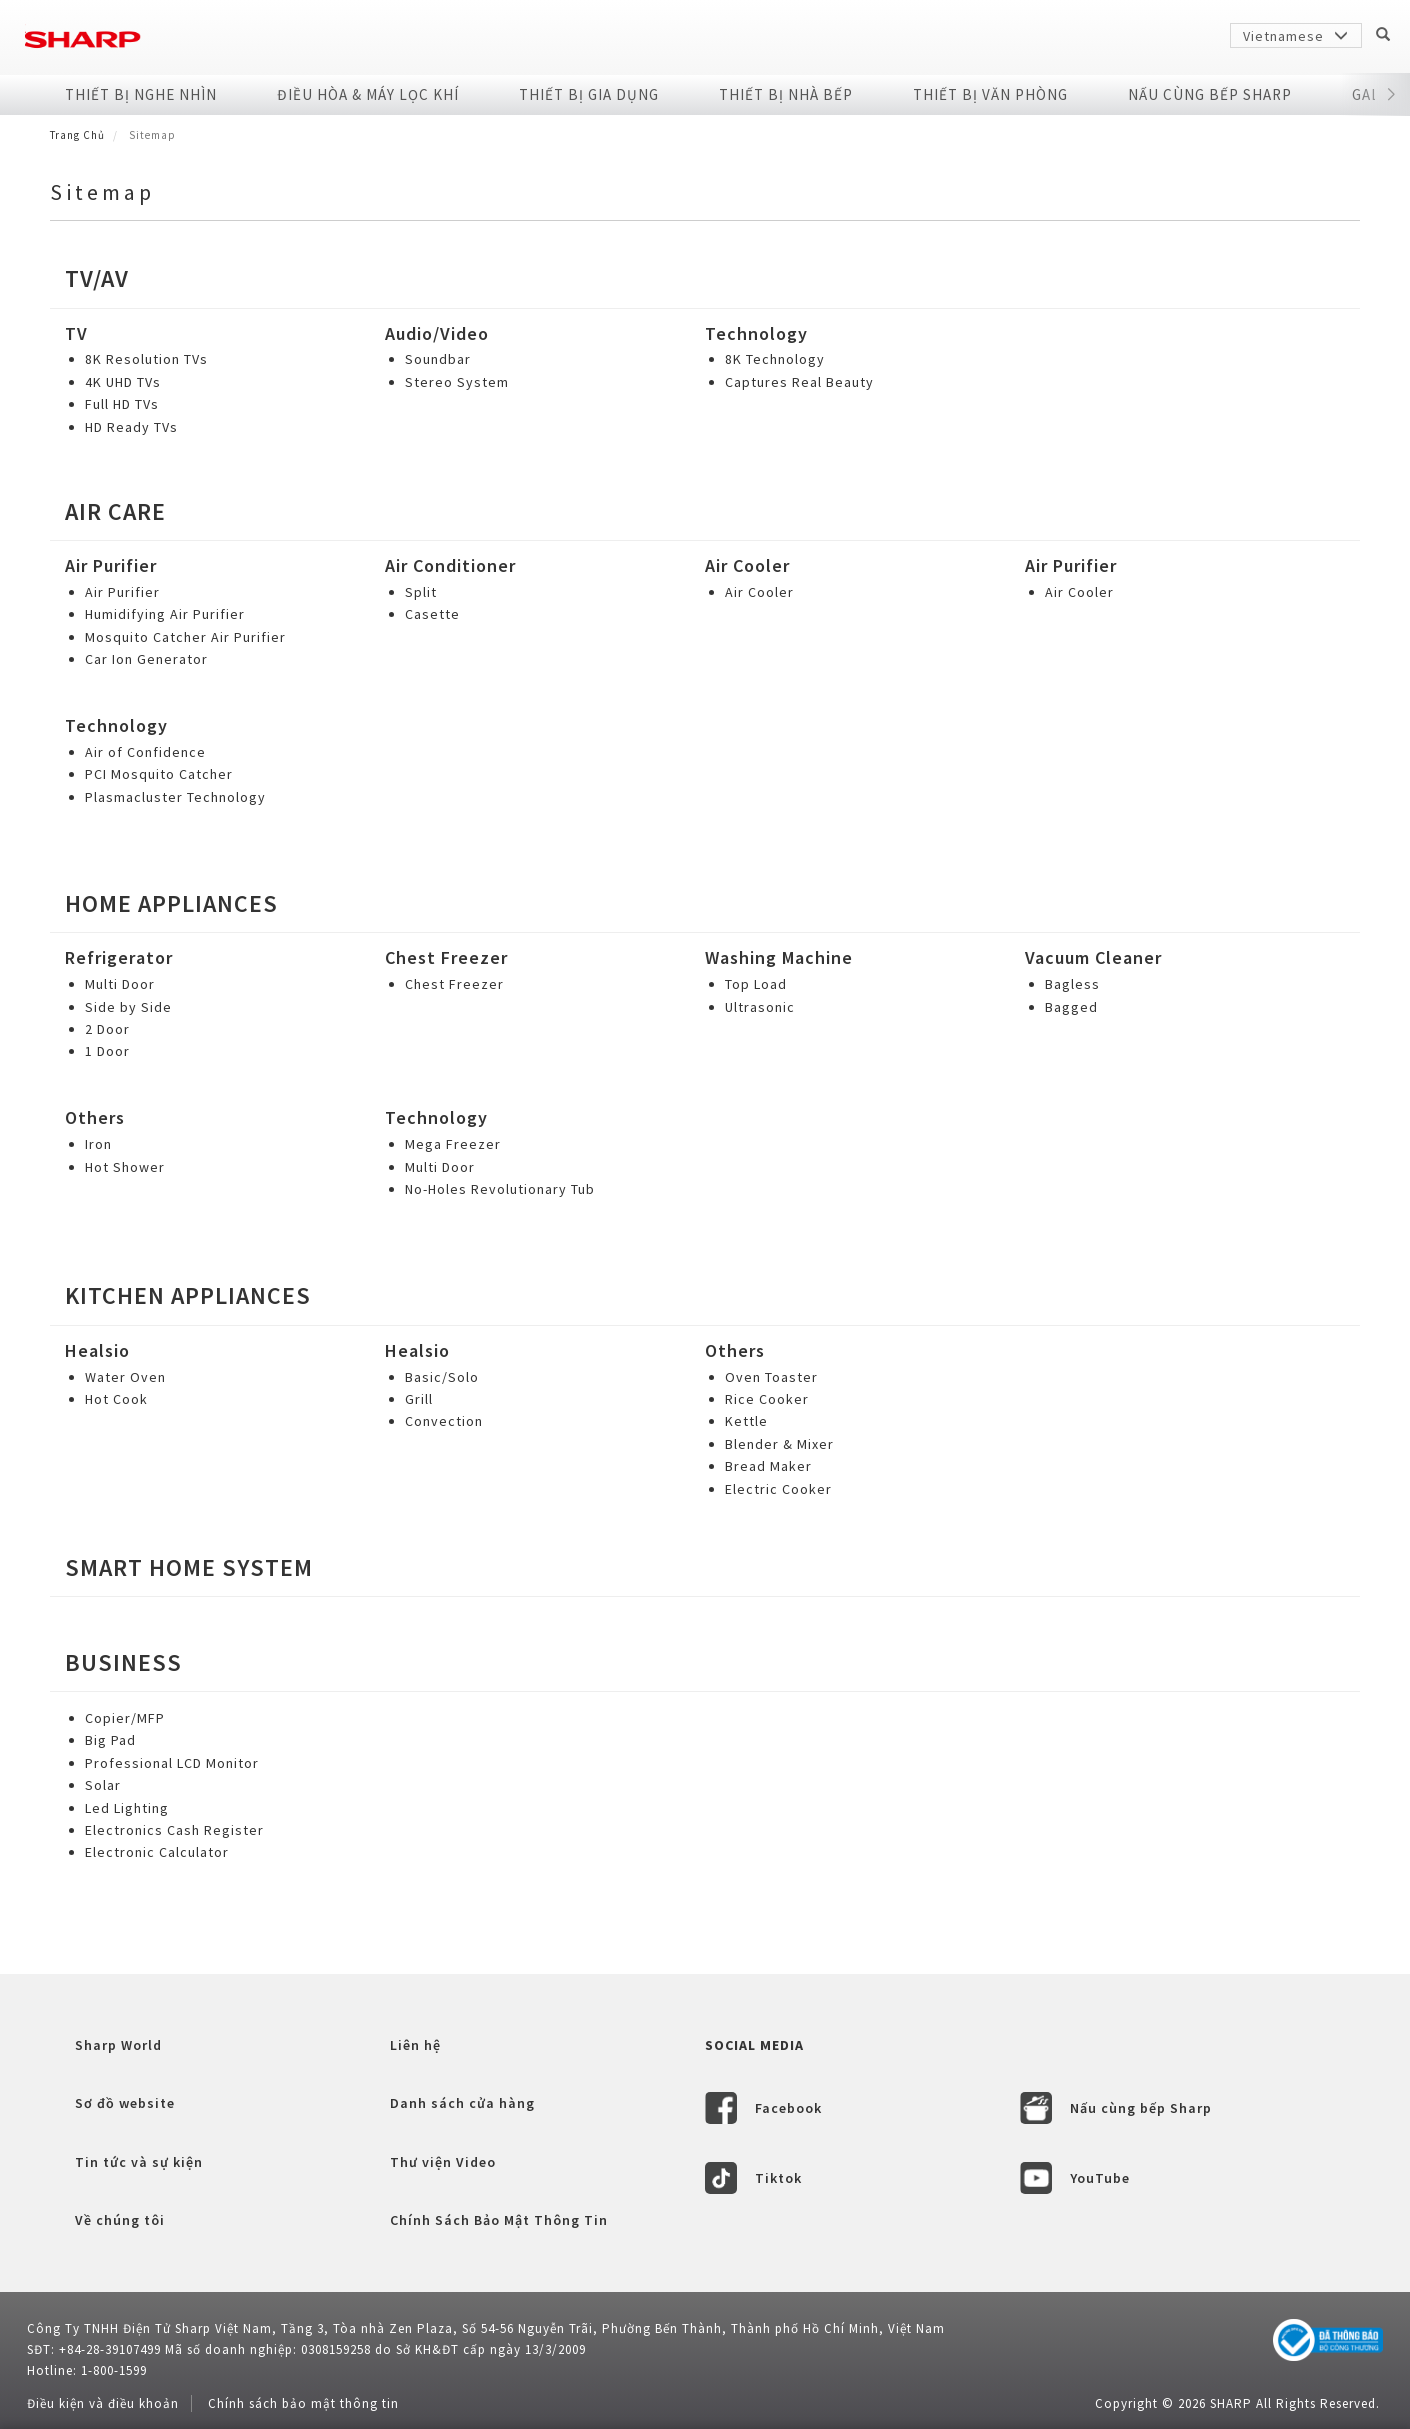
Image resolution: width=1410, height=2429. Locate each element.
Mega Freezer (453, 1144)
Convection (444, 1421)
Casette (432, 614)
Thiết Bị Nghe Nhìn (141, 94)
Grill (419, 1399)
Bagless (1072, 984)
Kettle (746, 1421)
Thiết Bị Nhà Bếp (786, 94)
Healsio (97, 1350)
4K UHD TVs (123, 382)
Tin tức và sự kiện (139, 2162)
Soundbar (438, 359)
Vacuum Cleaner (1093, 957)
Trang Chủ (77, 135)
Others (95, 1117)
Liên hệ (415, 2045)
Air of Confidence (145, 752)
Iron (98, 1144)
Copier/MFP (125, 1718)
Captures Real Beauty (799, 382)
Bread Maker (768, 1466)
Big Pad (110, 1740)
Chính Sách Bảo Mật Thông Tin (499, 2220)
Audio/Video (437, 333)
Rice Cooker (767, 1399)
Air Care (115, 511)
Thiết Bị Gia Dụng (589, 94)
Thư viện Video (443, 2162)
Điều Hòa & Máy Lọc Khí (368, 94)
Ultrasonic (760, 1007)
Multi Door (120, 984)
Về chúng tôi (120, 2220)
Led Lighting (127, 1808)
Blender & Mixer (779, 1444)
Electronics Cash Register (174, 1830)
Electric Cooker (778, 1489)
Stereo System (457, 382)
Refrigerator (119, 957)
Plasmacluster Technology (175, 797)
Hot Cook (116, 1399)
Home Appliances (171, 903)
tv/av (97, 278)
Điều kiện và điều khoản (103, 2403)
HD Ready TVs (131, 427)
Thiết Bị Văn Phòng (990, 94)
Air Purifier (111, 565)
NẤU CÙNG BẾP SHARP (1210, 94)
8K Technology (775, 359)
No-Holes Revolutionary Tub (500, 1189)
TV (76, 333)
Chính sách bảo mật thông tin (303, 2403)
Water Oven (125, 1377)
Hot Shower (125, 1167)
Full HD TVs (122, 404)
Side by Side (128, 1007)
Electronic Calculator (157, 1852)
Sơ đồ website (125, 2103)
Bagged (1071, 1007)
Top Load (756, 984)
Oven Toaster (771, 1377)
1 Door (107, 1051)
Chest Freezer (446, 957)
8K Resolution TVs (146, 359)
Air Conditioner (450, 565)
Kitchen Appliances (188, 1295)
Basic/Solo (442, 1377)
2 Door (107, 1029)
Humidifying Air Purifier (165, 614)
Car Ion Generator (146, 659)
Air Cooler (747, 565)
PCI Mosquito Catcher (159, 774)
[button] (1391, 95)
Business (123, 1662)
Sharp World (118, 2045)
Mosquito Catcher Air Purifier (185, 637)
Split (421, 592)
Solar (103, 1785)
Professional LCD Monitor (172, 1763)
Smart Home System (189, 1567)
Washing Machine (779, 957)
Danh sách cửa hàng (462, 2103)
